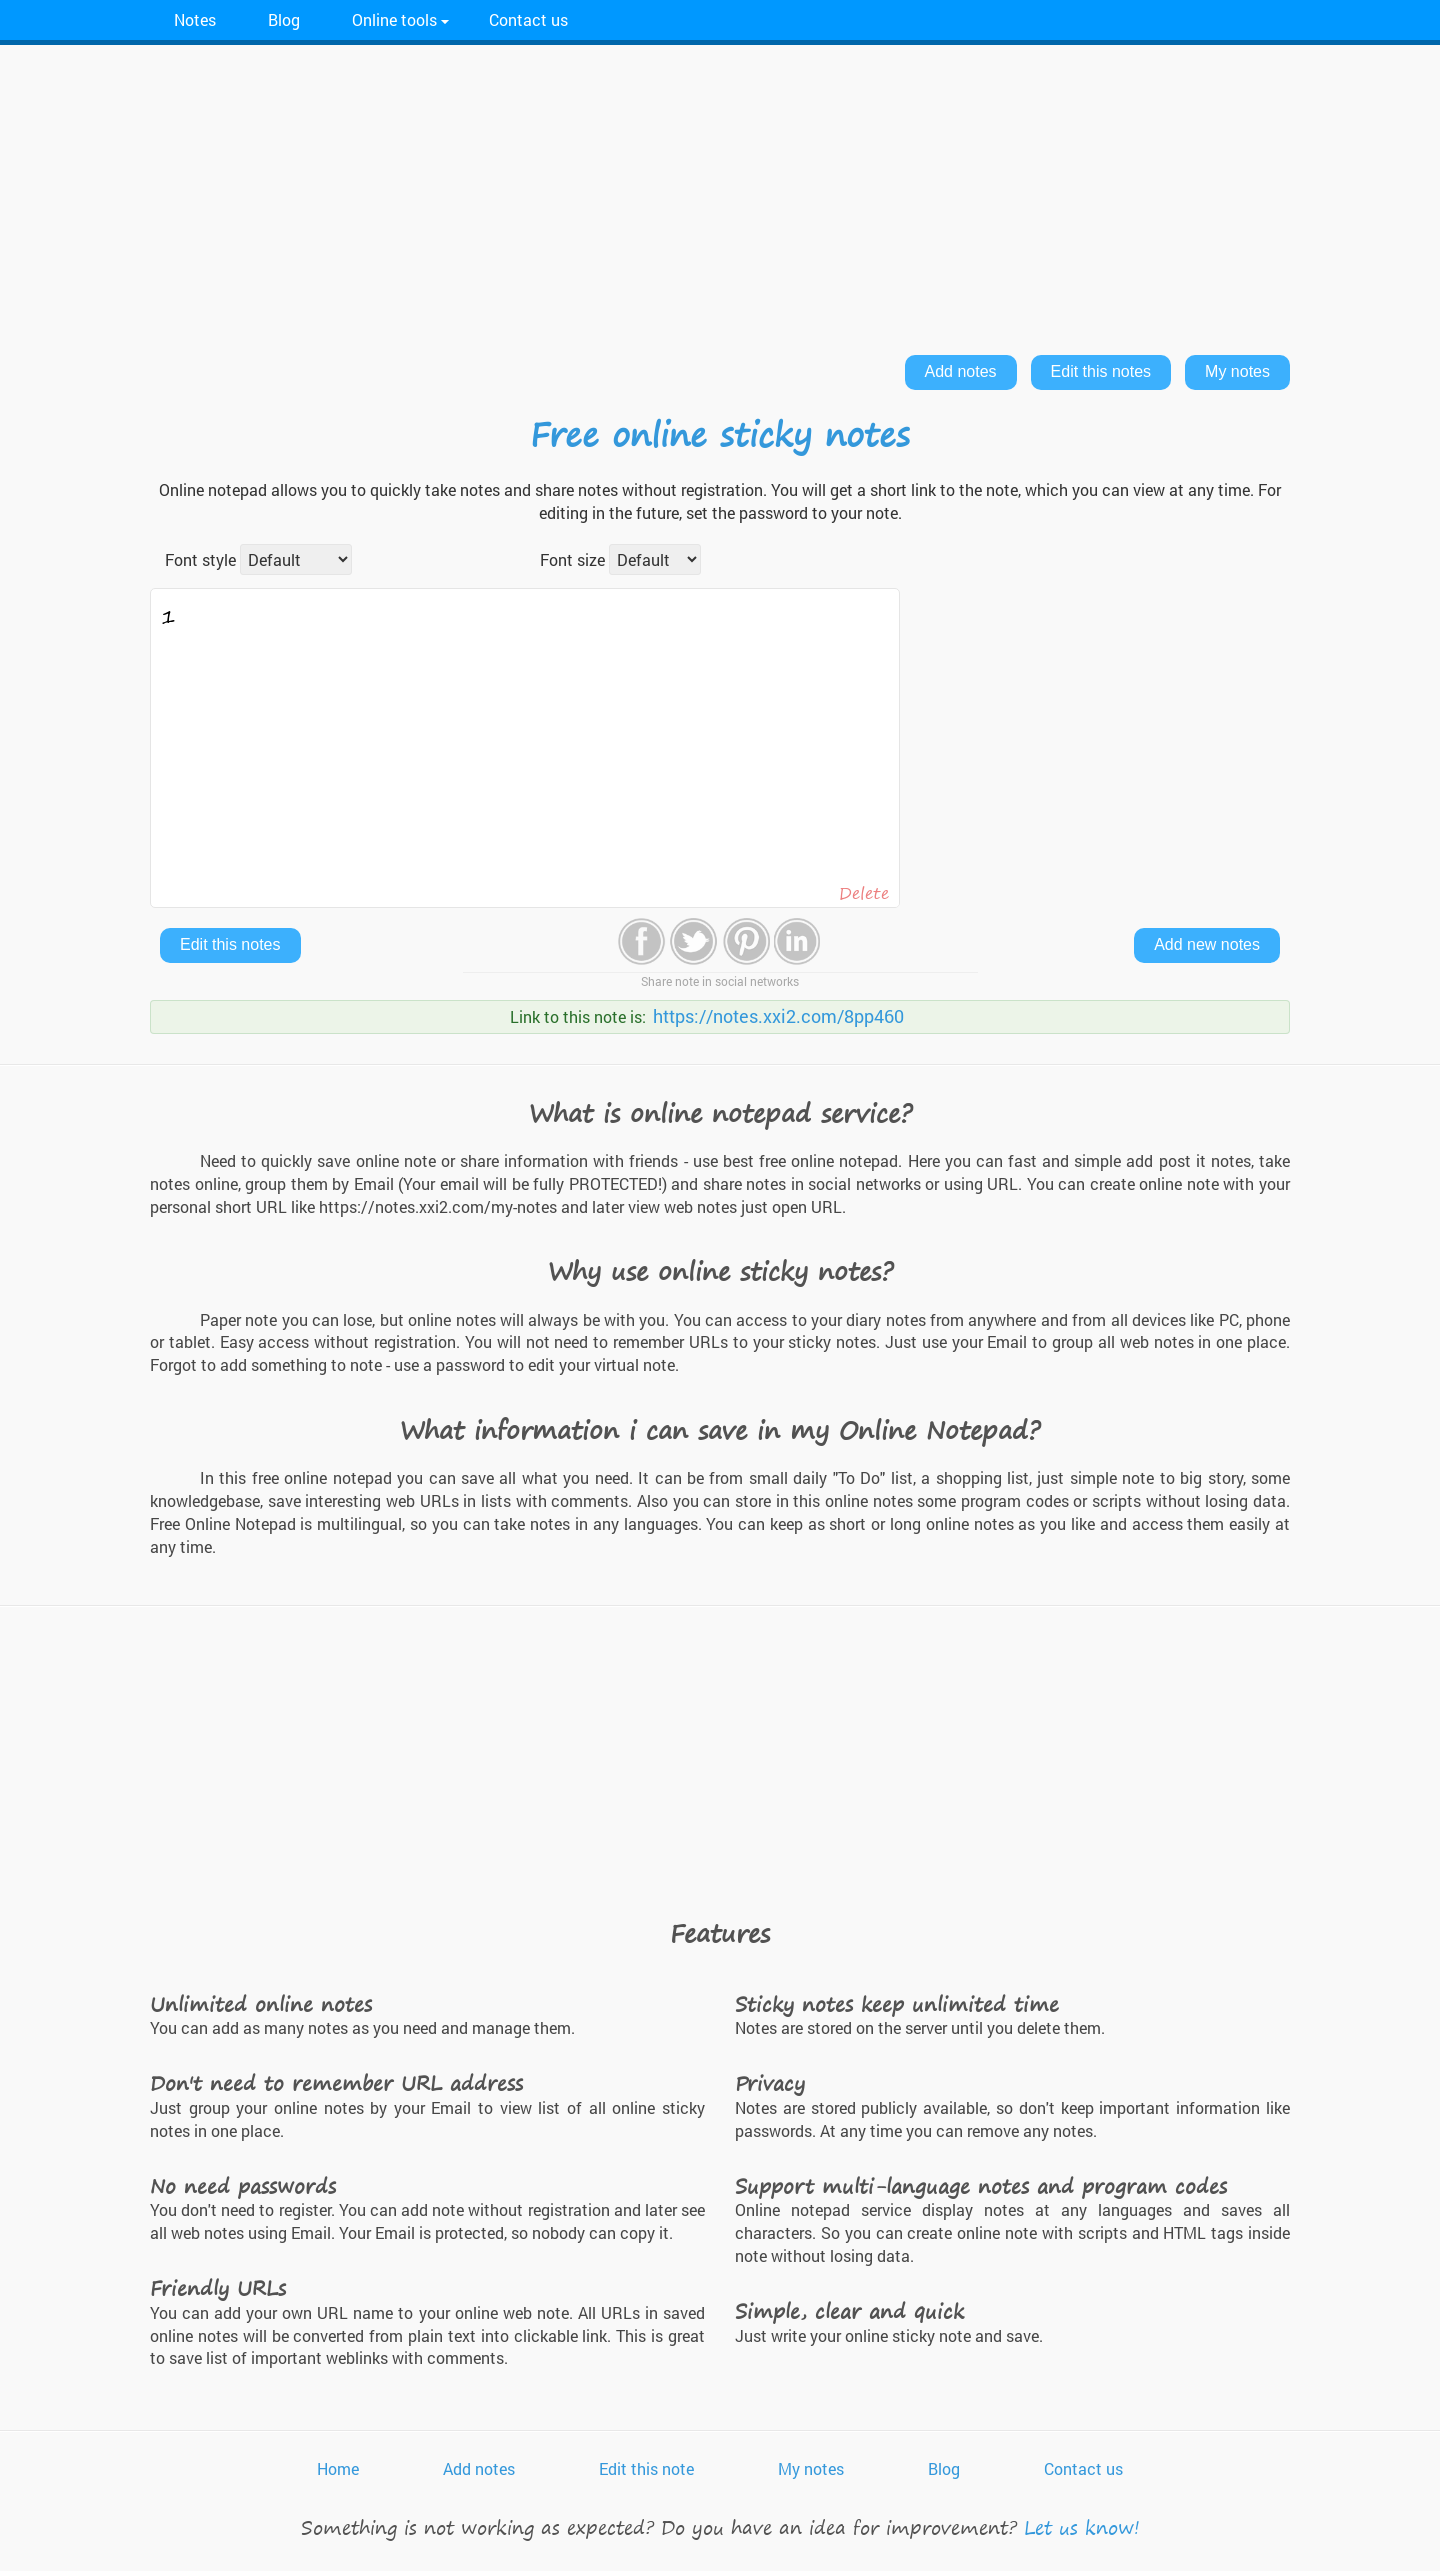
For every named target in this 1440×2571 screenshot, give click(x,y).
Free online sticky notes (720, 434)
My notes (1237, 371)
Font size (572, 559)
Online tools (394, 19)
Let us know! (1082, 2527)
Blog (284, 19)
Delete (864, 893)
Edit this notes (1101, 371)
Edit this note (646, 2468)
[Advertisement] (720, 195)
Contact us (528, 19)
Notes (195, 19)
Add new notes (1207, 944)
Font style (200, 559)
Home (338, 2468)
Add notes (961, 371)
